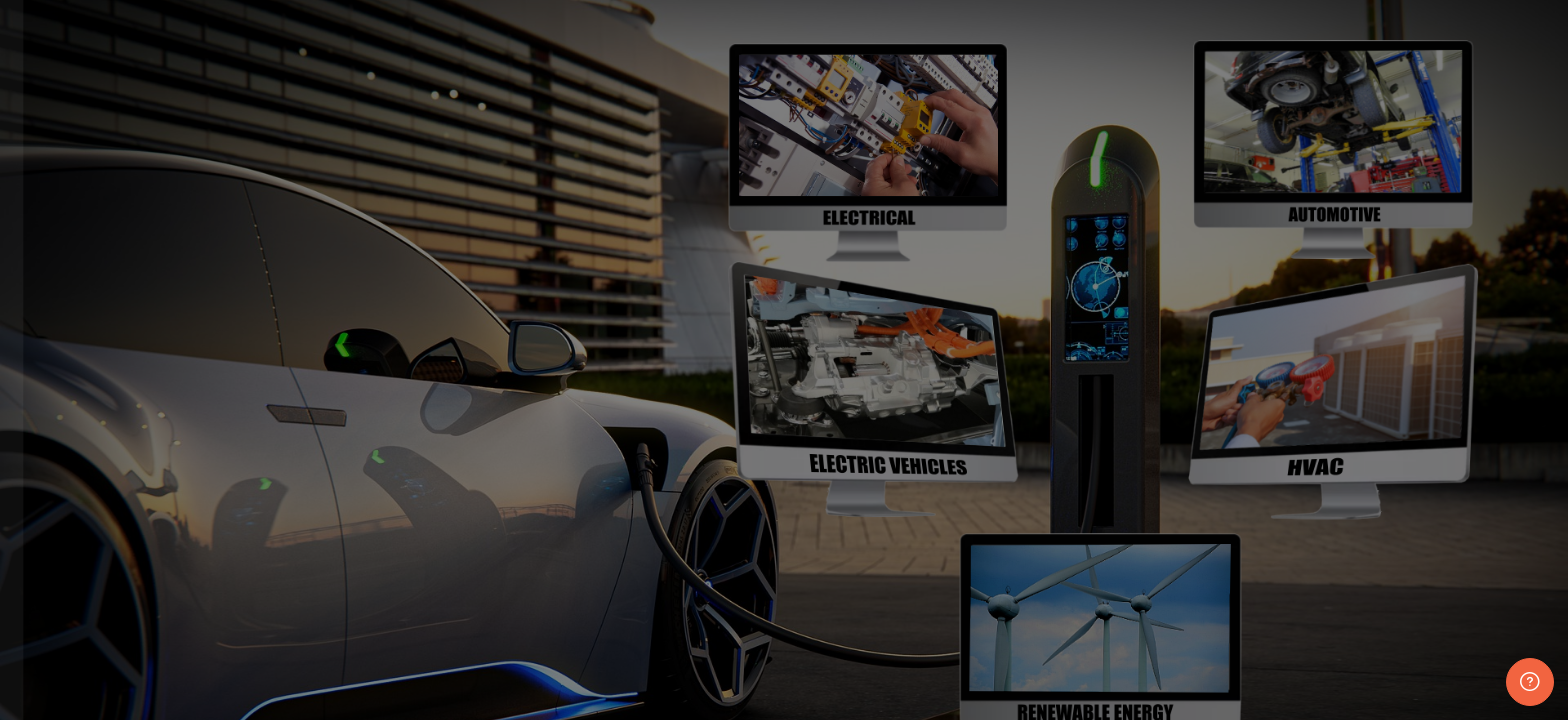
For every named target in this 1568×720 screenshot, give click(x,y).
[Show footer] (1530, 682)
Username (62, 490)
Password (59, 592)
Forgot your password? (333, 690)
